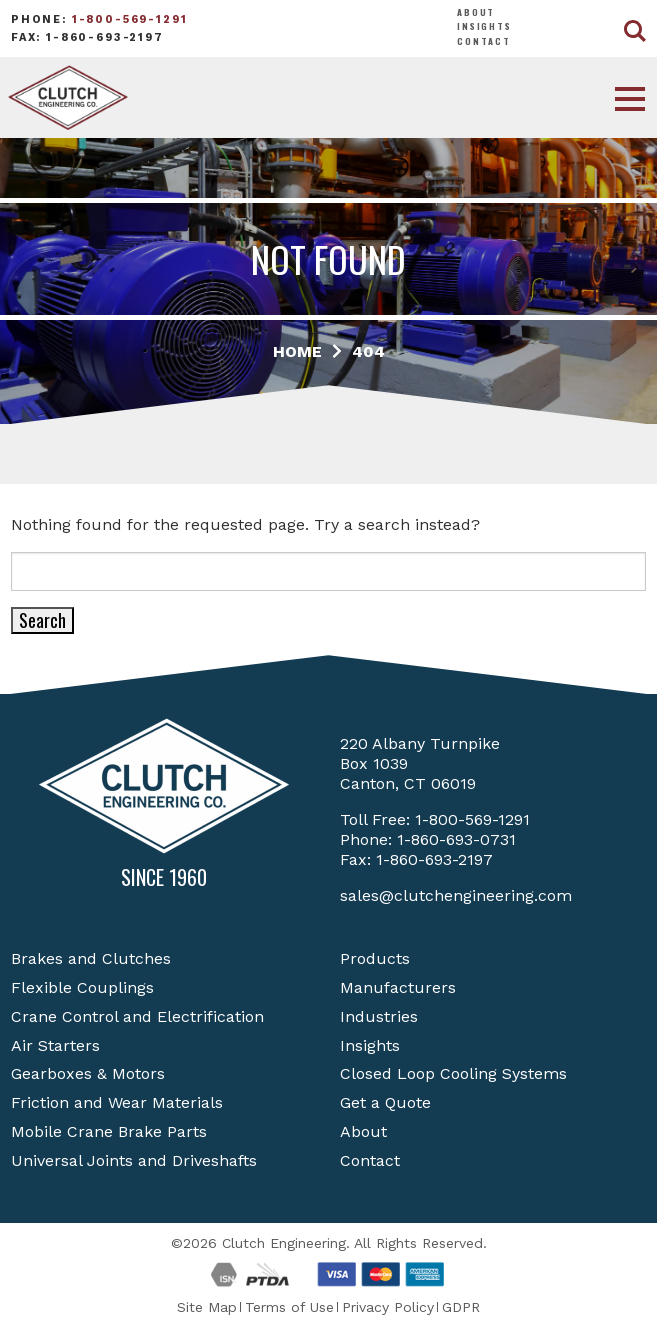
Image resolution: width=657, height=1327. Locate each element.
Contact (484, 41)
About (476, 12)
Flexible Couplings (82, 987)
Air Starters (55, 1045)
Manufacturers (398, 987)
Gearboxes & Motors (88, 1073)
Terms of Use (289, 1307)
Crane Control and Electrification (137, 1016)
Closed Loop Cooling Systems (453, 1073)
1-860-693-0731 (456, 839)
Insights (484, 26)
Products (375, 958)
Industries (379, 1016)
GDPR (461, 1307)
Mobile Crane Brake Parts (109, 1131)
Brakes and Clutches (91, 958)
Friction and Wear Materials (117, 1102)
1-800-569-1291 (130, 19)
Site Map (207, 1307)
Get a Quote (385, 1102)
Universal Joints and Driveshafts (134, 1160)
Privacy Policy (388, 1307)
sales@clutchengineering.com (456, 895)
